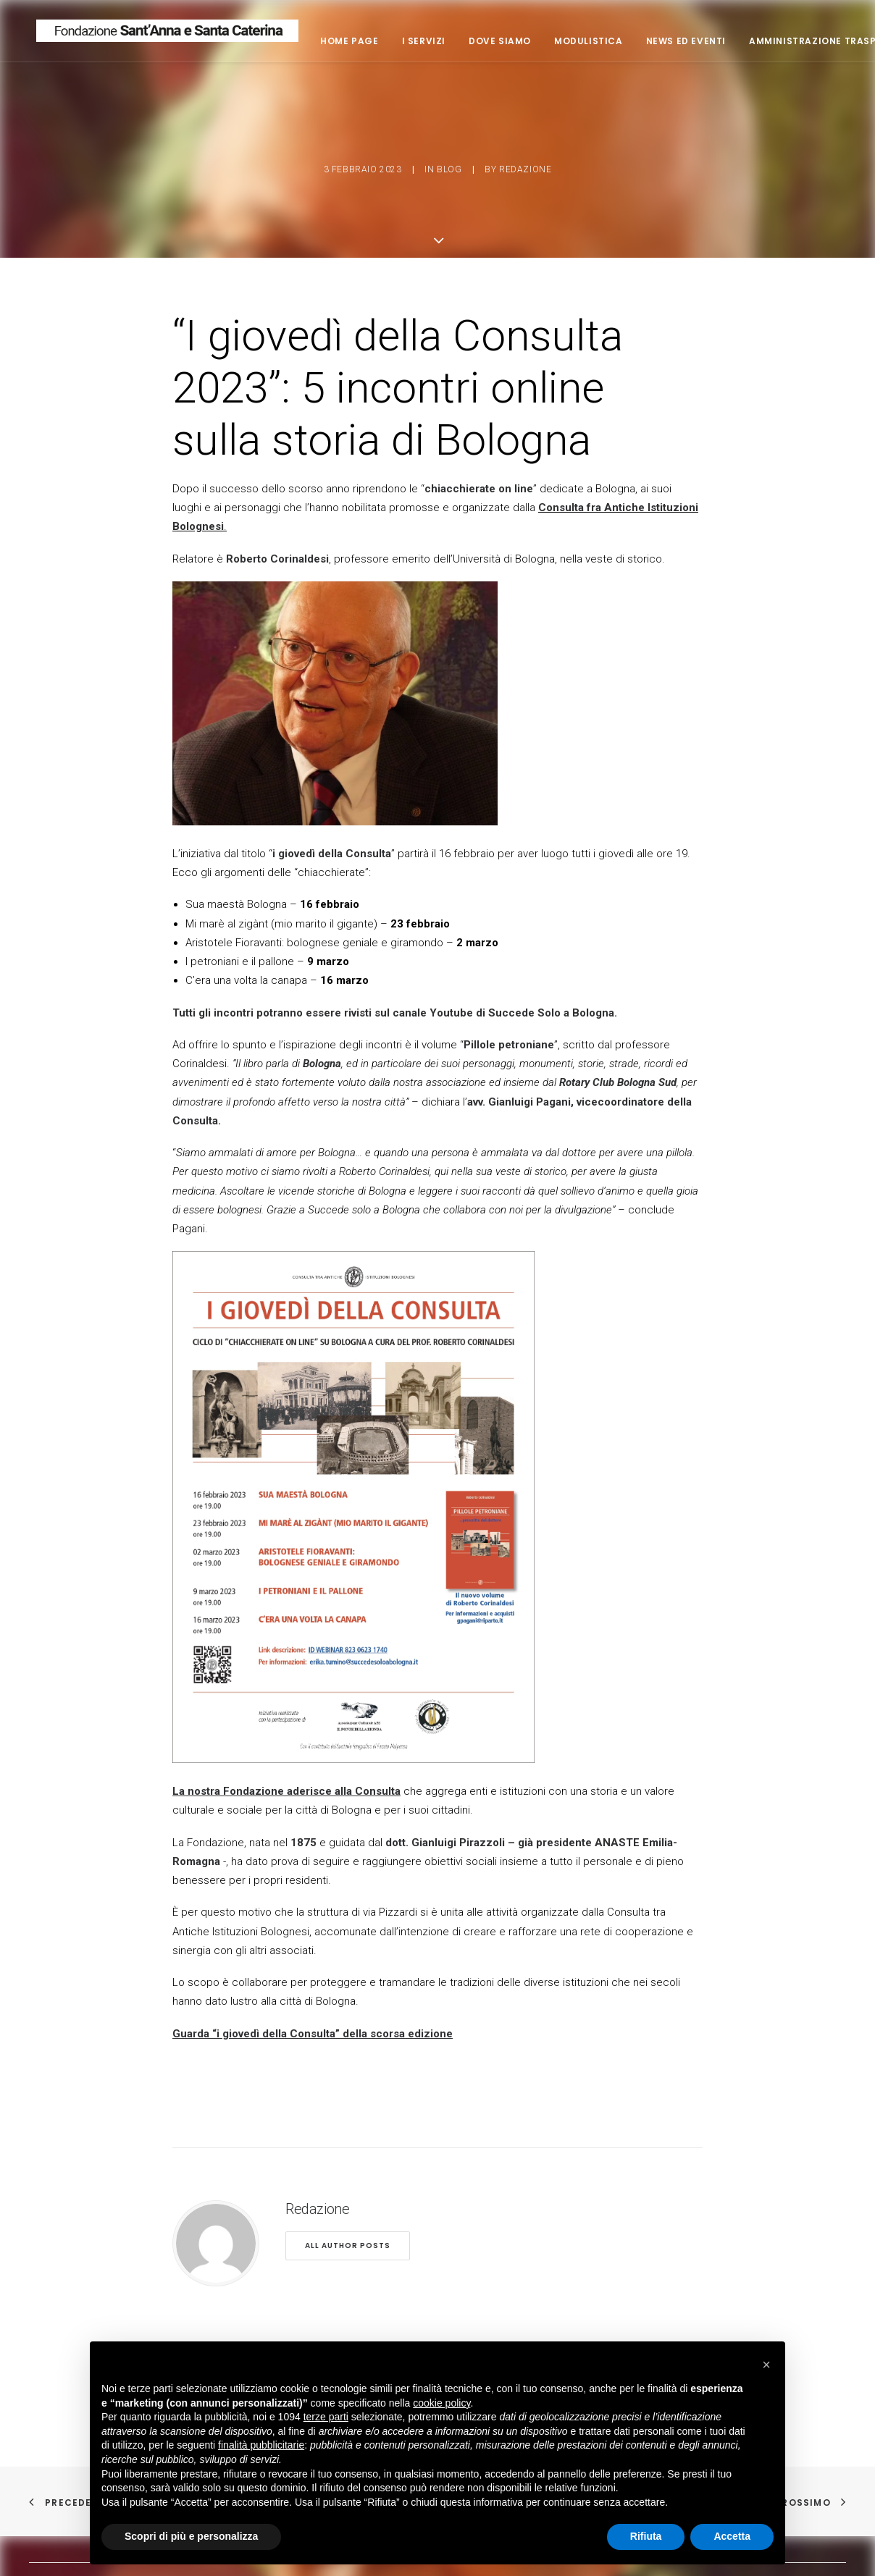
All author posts (347, 2230)
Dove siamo (552, 44)
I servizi (475, 44)
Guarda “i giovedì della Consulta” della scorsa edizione (312, 2017)
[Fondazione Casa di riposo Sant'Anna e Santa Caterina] (193, 34)
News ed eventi (737, 44)
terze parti (325, 2417)
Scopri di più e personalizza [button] (191, 2536)
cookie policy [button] (441, 2403)
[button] (766, 2364)
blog (449, 162)
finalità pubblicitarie (261, 2445)
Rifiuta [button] (646, 2536)
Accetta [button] (731, 2536)
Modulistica (640, 44)
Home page (401, 44)
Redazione (525, 162)
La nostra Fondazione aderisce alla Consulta (286, 1775)
